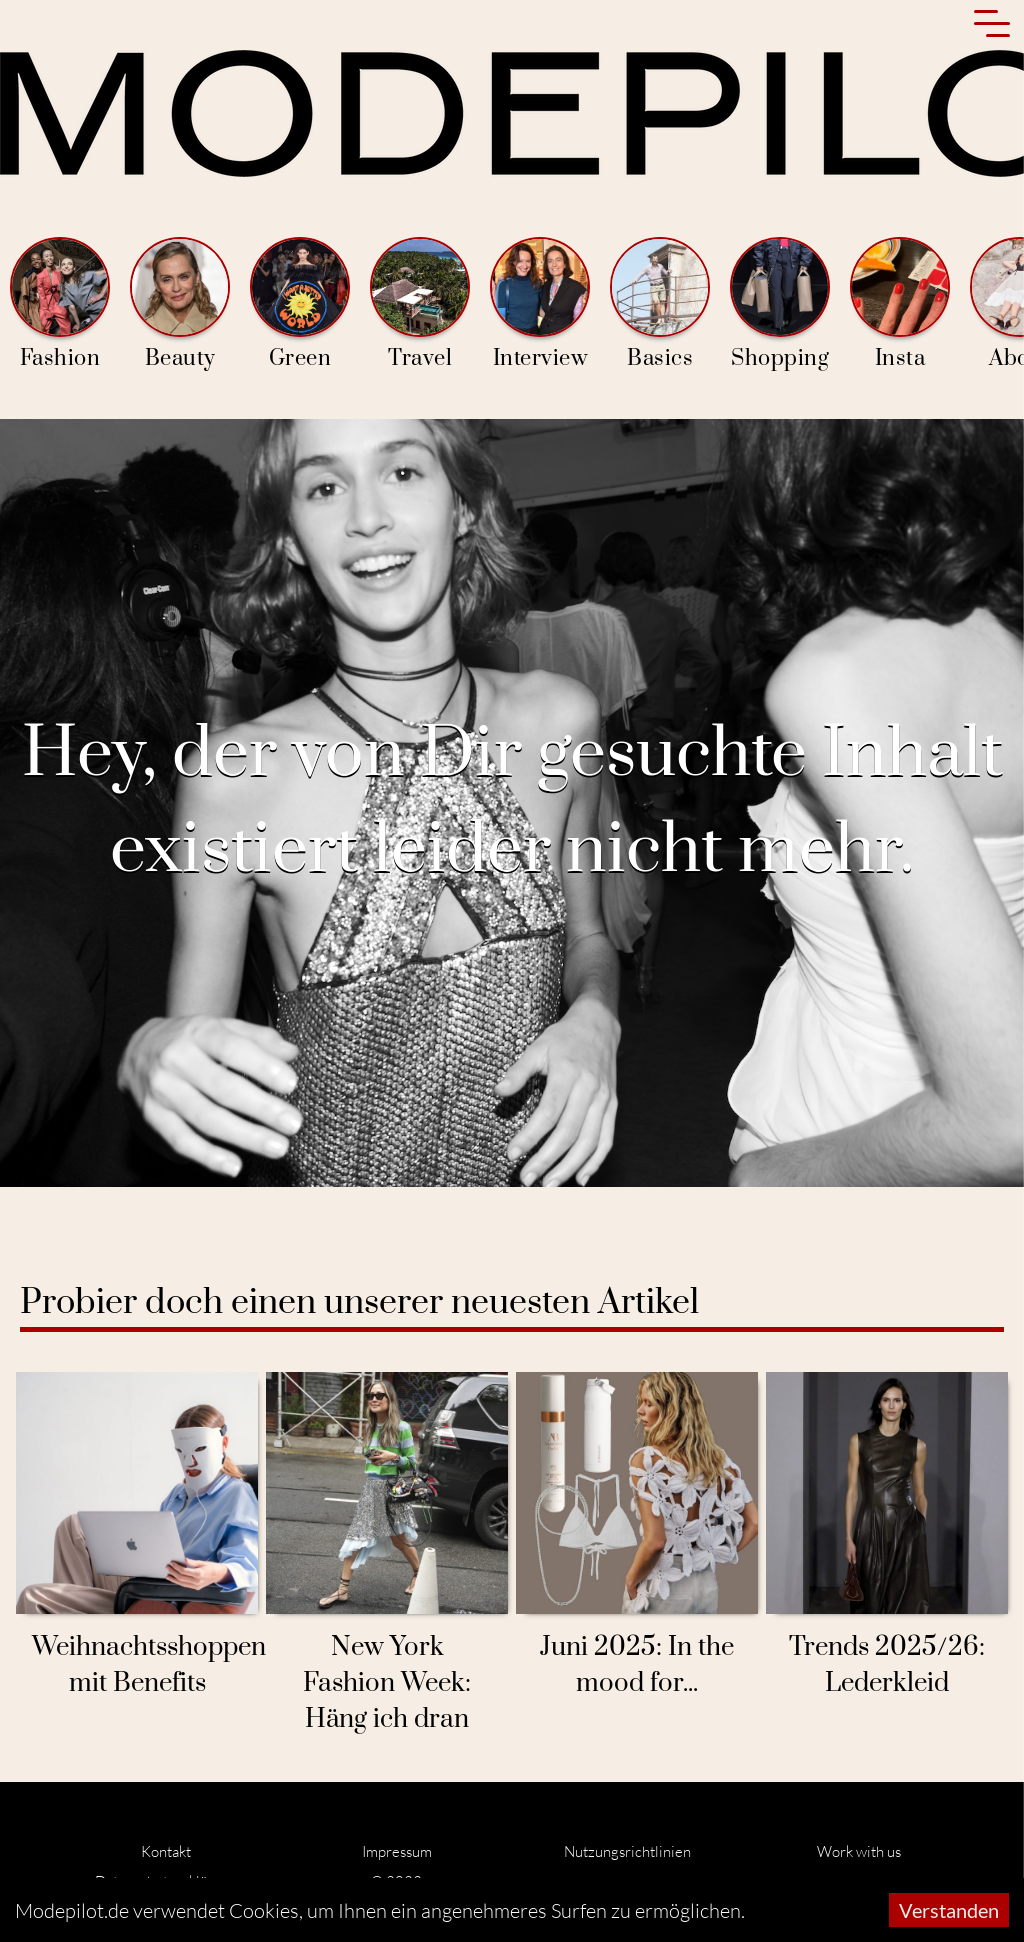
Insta (900, 304)
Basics (660, 304)
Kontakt (166, 1851)
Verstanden (949, 1910)
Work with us (859, 1851)
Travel (420, 304)
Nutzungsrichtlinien (627, 1851)
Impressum (397, 1851)
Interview (540, 304)
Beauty (180, 304)
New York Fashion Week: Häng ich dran (387, 1683)
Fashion (60, 304)
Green (300, 304)
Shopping (780, 304)
